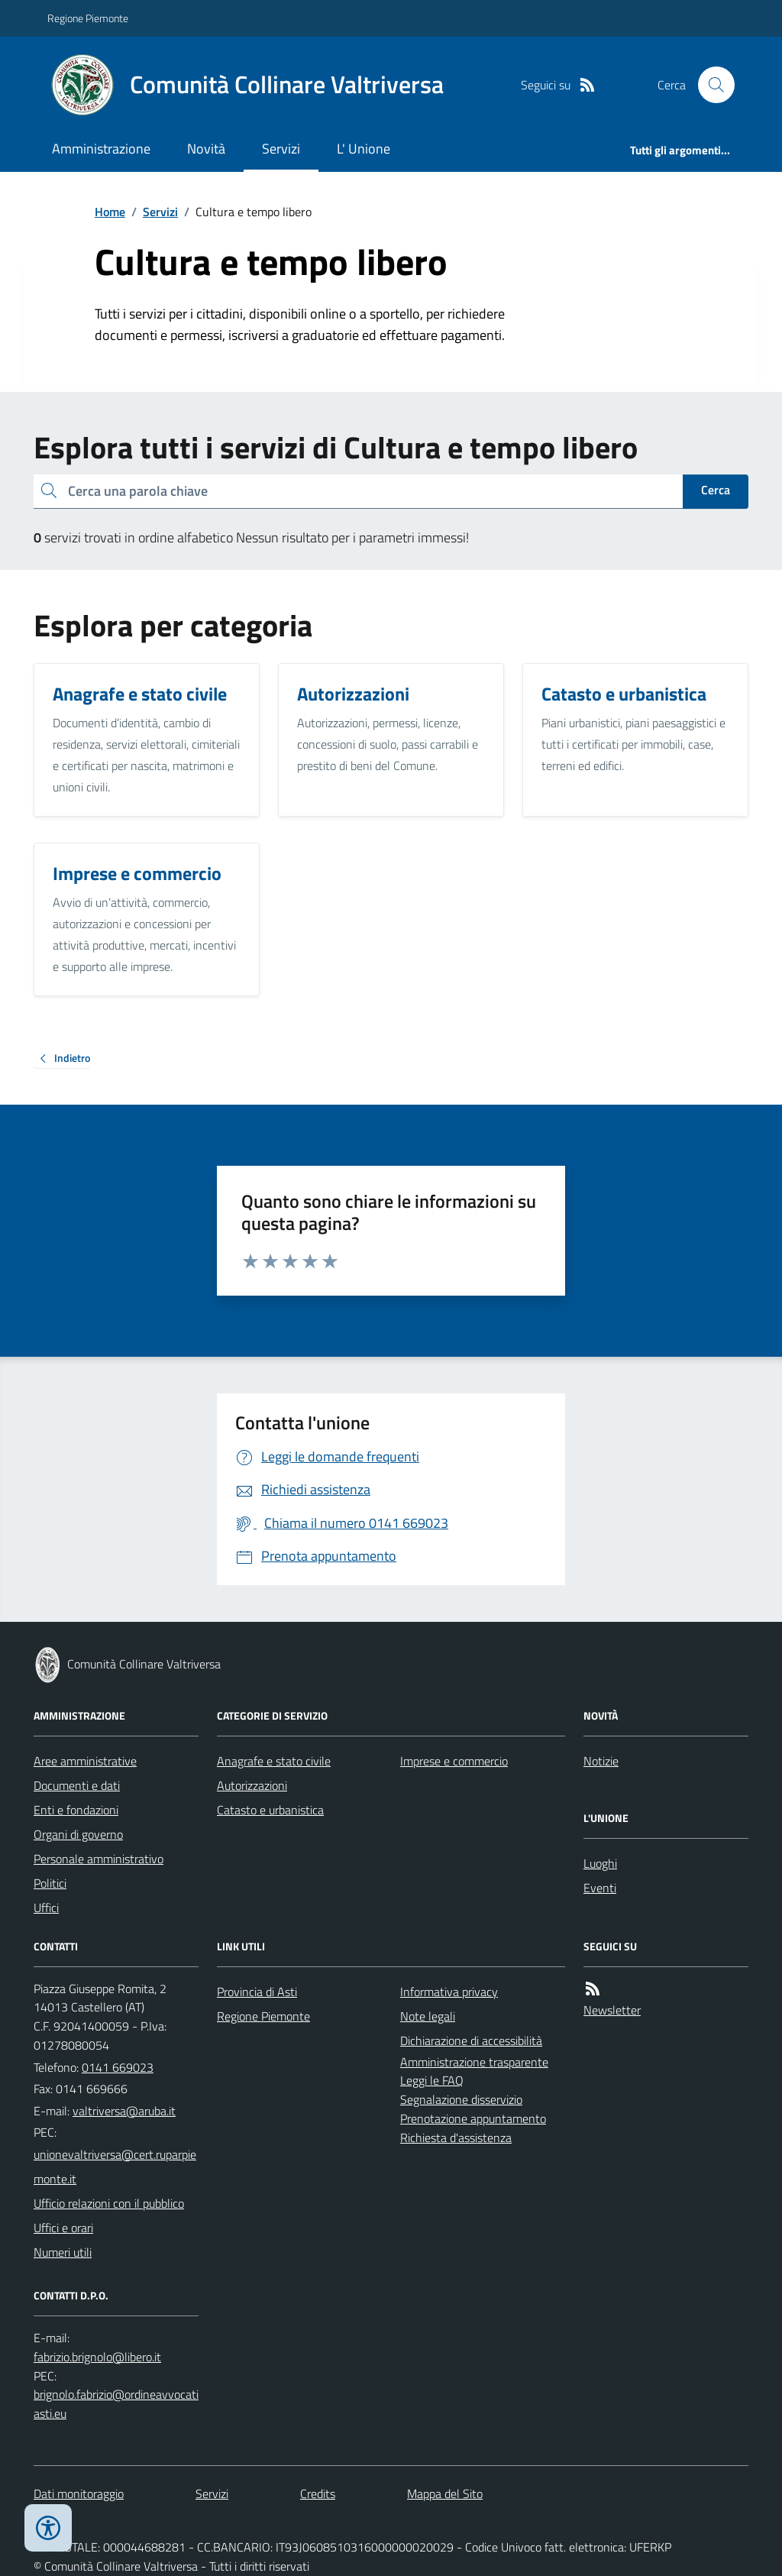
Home (110, 211)
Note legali (427, 2016)
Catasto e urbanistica (270, 1810)
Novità (206, 148)
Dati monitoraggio (79, 2493)
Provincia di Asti (257, 1991)
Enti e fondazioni (76, 1810)
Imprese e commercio (454, 1761)
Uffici (46, 1907)
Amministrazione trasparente (474, 2062)
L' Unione (363, 148)
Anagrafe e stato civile (274, 1761)
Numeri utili (63, 2252)
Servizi (281, 148)
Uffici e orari (63, 2227)
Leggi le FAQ (432, 2080)
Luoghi (600, 1863)
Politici (50, 1883)
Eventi (599, 1888)
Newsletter (612, 2010)
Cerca (715, 490)
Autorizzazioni (252, 1785)
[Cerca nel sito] (710, 84)
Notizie (601, 1761)
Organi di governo (78, 1834)
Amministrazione (101, 148)
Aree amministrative (85, 1761)
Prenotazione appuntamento (473, 2118)
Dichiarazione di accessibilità (471, 2040)
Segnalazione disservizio (461, 2099)
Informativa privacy (449, 1991)
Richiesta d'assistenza (456, 2137)
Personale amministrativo (98, 1858)
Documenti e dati (77, 1785)
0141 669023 (117, 2067)
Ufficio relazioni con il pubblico (109, 2203)
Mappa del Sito (445, 2493)
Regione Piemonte (87, 18)
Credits (317, 2493)
